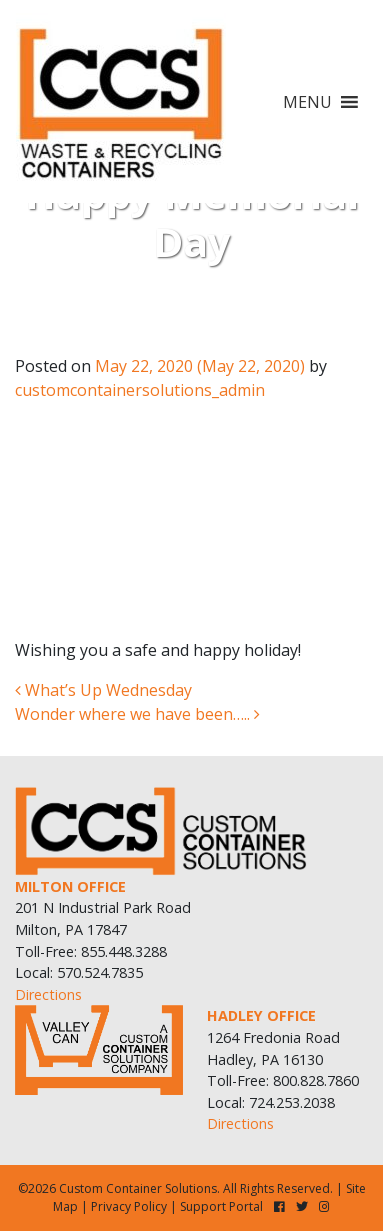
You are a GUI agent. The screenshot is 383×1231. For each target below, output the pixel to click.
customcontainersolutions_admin (140, 390)
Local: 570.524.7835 (79, 972)
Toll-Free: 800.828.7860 (283, 1080)
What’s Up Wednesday (103, 690)
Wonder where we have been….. (137, 714)
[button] (307, 102)
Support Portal (221, 1206)
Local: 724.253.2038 (271, 1102)
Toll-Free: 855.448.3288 (91, 951)
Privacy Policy (129, 1206)
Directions (48, 994)
